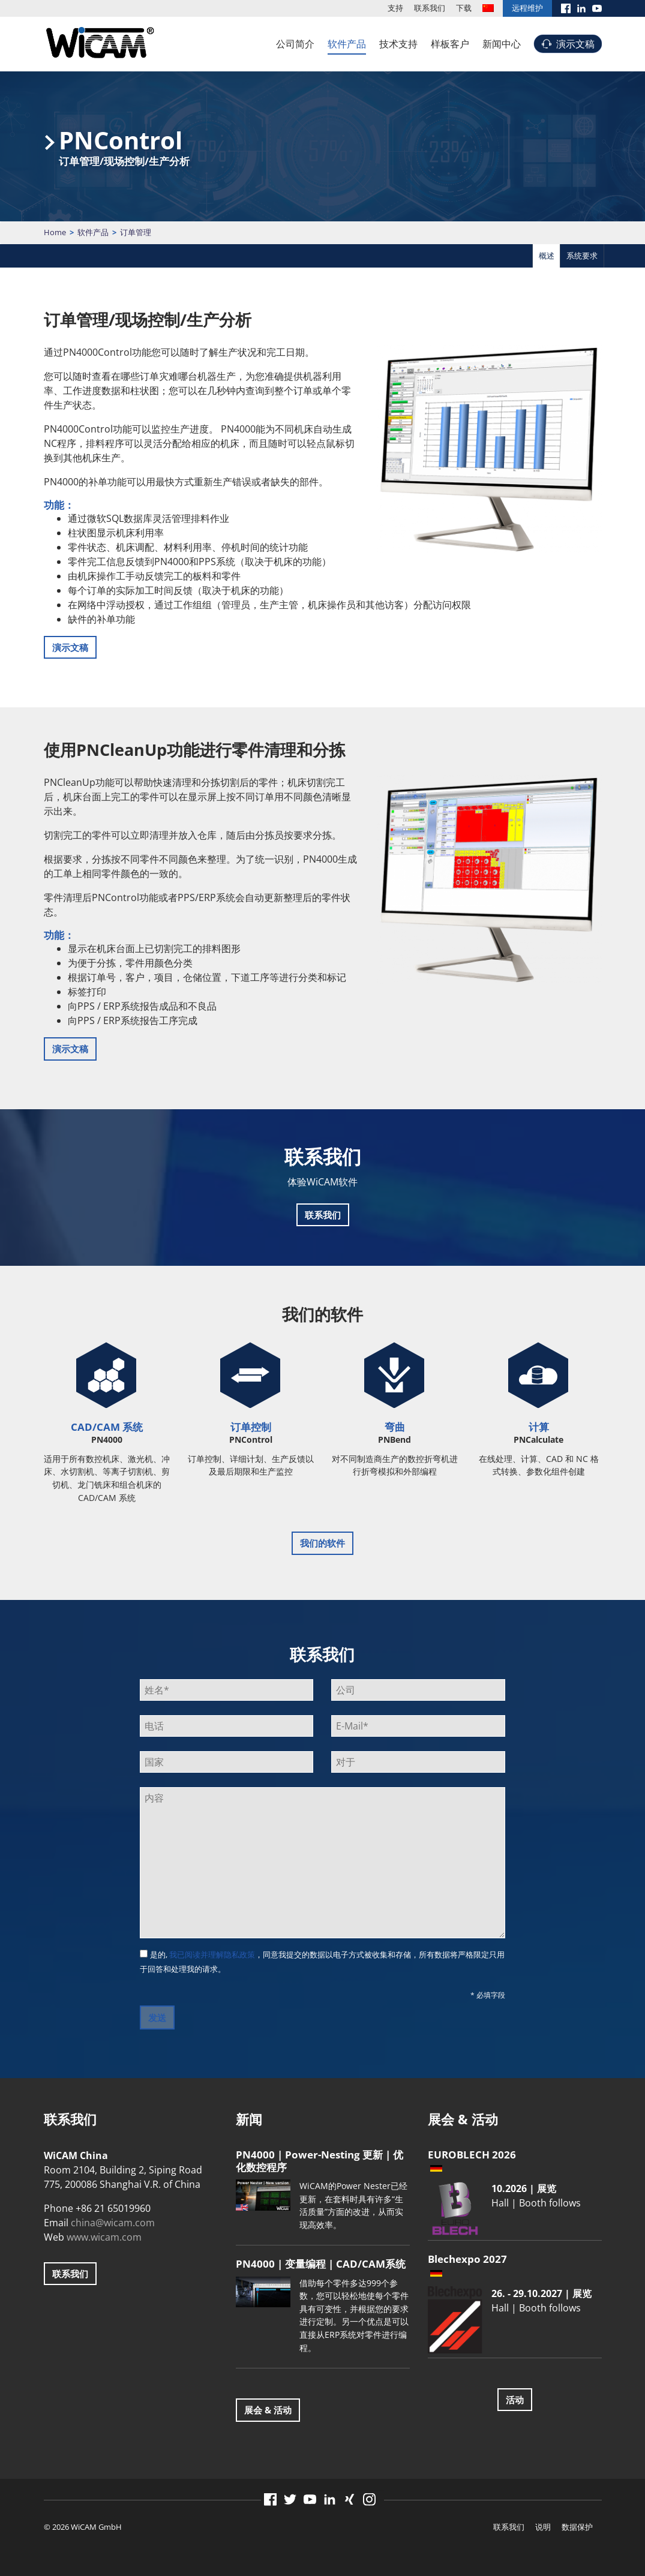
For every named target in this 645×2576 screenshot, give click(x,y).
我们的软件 (322, 1543)
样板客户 (450, 43)
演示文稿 (575, 43)
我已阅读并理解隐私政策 (212, 1954)
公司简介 (295, 43)
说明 (543, 2526)
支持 (395, 7)
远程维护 (527, 7)
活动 (515, 2400)
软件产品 (347, 43)
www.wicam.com (104, 2237)
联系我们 (429, 7)
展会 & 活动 (268, 2410)
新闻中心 (501, 43)
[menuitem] (488, 8)
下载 (464, 7)
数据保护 (577, 2526)
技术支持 (398, 43)
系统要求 (582, 255)
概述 (546, 255)
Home (55, 232)
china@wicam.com (113, 2222)
